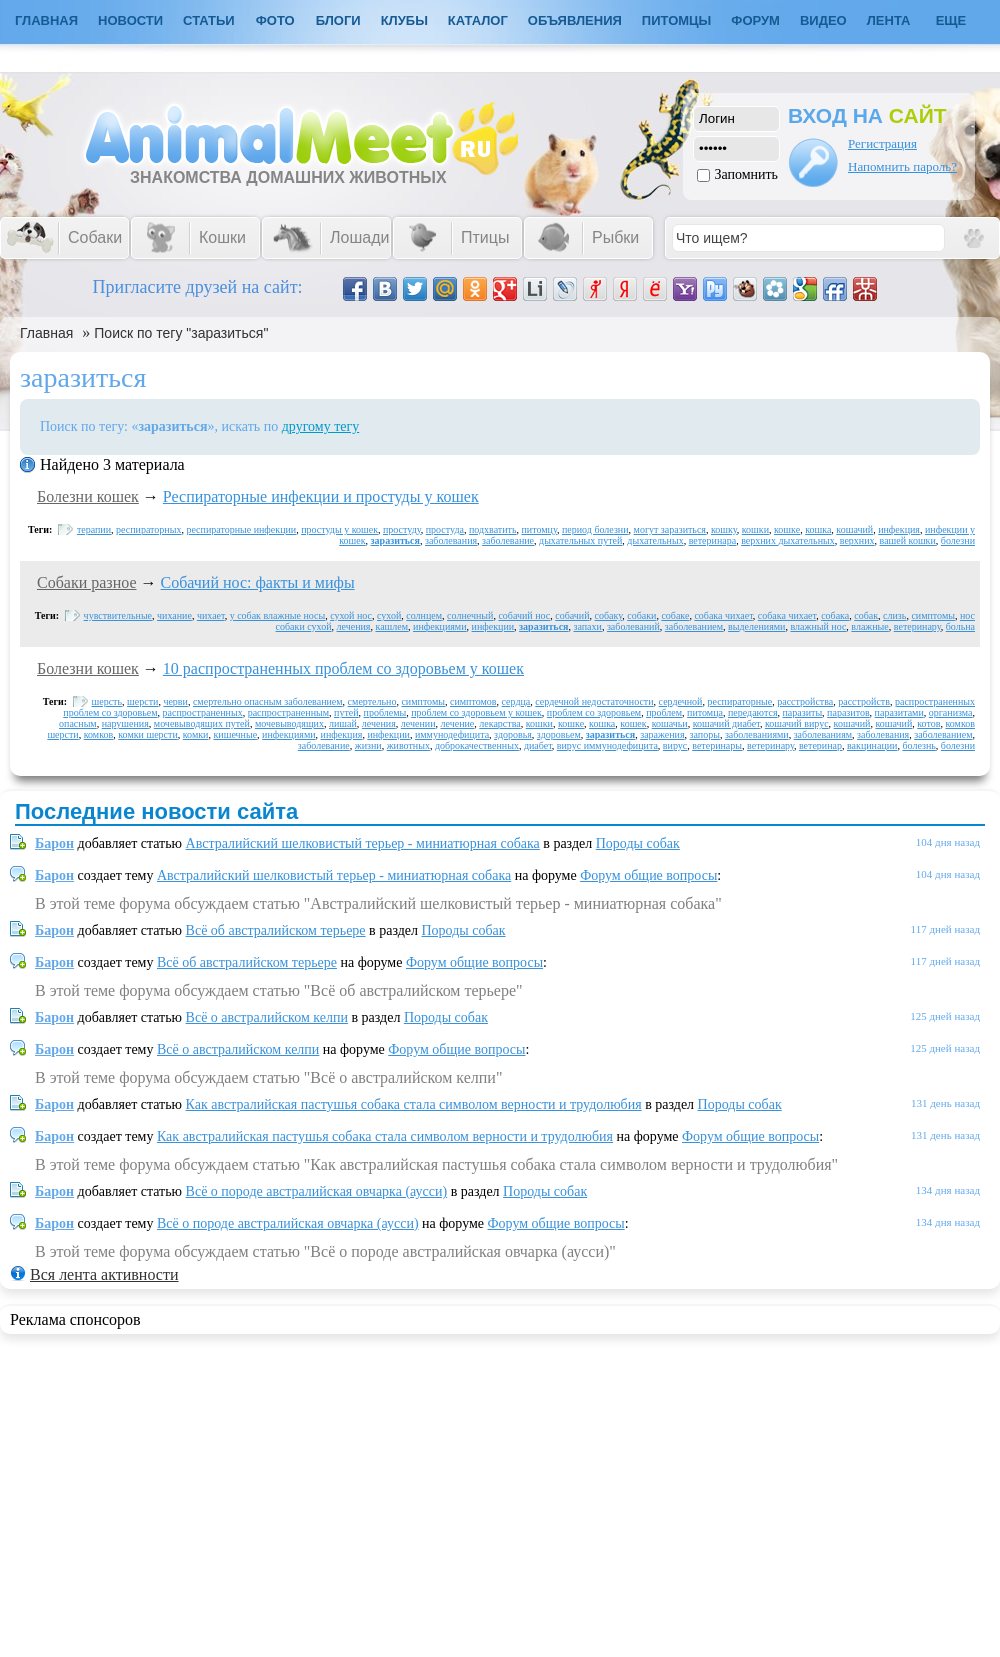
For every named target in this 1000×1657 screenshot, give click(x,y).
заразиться (395, 540)
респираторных (148, 529)
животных (408, 745)
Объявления (575, 20)
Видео (823, 20)
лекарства (499, 723)
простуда (445, 529)
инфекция (899, 529)
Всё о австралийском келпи (267, 1017)
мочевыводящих (289, 723)
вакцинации (872, 745)
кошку (724, 529)
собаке (675, 615)
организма (951, 712)
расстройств (864, 701)
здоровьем (559, 734)
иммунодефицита (452, 734)
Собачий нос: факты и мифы (258, 582)
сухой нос (351, 615)
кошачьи (670, 723)
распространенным (288, 712)
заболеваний (633, 626)
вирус (675, 745)
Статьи (209, 20)
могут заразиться (670, 529)
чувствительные (118, 615)
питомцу (539, 529)
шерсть (107, 701)
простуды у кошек (339, 529)
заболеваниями (757, 734)
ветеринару (917, 626)
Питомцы (676, 20)
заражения (662, 734)
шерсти (142, 701)
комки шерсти (148, 734)
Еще (951, 20)
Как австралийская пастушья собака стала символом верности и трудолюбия (414, 1104)
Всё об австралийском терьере (276, 930)
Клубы (404, 20)
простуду (402, 529)
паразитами (899, 712)
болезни (958, 540)
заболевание (508, 540)
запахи (588, 626)
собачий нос (524, 615)
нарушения (125, 723)
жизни (368, 745)
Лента (889, 20)
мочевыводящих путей (202, 723)
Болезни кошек (88, 496)
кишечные (235, 734)
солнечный (470, 615)
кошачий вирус (797, 723)
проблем (664, 712)
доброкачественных (477, 745)
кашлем (391, 626)
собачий (572, 615)
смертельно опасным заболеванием (268, 701)
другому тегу (321, 426)
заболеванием (694, 626)
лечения (354, 626)
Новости (130, 20)
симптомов (473, 701)
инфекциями (439, 626)
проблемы (385, 712)
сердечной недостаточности (594, 701)
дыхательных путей (580, 540)
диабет (538, 745)
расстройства (805, 701)
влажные (869, 626)
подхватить (493, 529)
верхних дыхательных (788, 540)
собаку (609, 615)
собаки (641, 615)
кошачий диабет (726, 723)
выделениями (756, 626)
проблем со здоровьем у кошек (476, 712)
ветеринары (717, 745)
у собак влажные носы (278, 615)
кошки (755, 529)
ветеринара (713, 540)
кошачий (854, 529)
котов (928, 723)
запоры (705, 734)
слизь (894, 615)
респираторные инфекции (241, 529)
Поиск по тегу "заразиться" (181, 333)
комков (99, 734)
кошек (633, 723)
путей (346, 712)
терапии (94, 529)
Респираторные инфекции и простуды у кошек (321, 496)
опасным (78, 723)
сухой (389, 615)
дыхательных (655, 540)
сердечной (681, 701)
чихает (211, 615)
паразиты (802, 712)
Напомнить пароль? (902, 166)
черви (175, 701)
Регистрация (882, 143)
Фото (275, 20)
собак (866, 615)
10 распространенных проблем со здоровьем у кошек (343, 668)
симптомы (933, 615)
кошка (818, 529)
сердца (516, 701)
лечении (418, 723)
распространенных (203, 712)
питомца (705, 712)
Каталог (478, 20)
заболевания (451, 540)
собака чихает (723, 615)
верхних (857, 540)
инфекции (493, 626)
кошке (787, 529)
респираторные (739, 701)
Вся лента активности (104, 1274)
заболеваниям (823, 734)
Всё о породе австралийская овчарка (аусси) (317, 1191)
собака (835, 615)
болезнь (918, 745)
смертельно (372, 701)
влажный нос (818, 626)
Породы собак (638, 843)
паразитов (848, 712)
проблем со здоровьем (594, 712)
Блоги (338, 20)
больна (960, 626)
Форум (755, 20)
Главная (46, 333)
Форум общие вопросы (648, 875)
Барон (54, 843)
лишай (343, 723)
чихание (174, 615)
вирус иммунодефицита (607, 745)
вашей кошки (908, 540)
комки (196, 734)
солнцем (424, 615)
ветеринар (820, 745)
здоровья (513, 734)
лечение (457, 723)
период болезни (595, 529)
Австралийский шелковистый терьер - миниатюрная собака (363, 843)
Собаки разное (87, 582)
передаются (753, 712)
